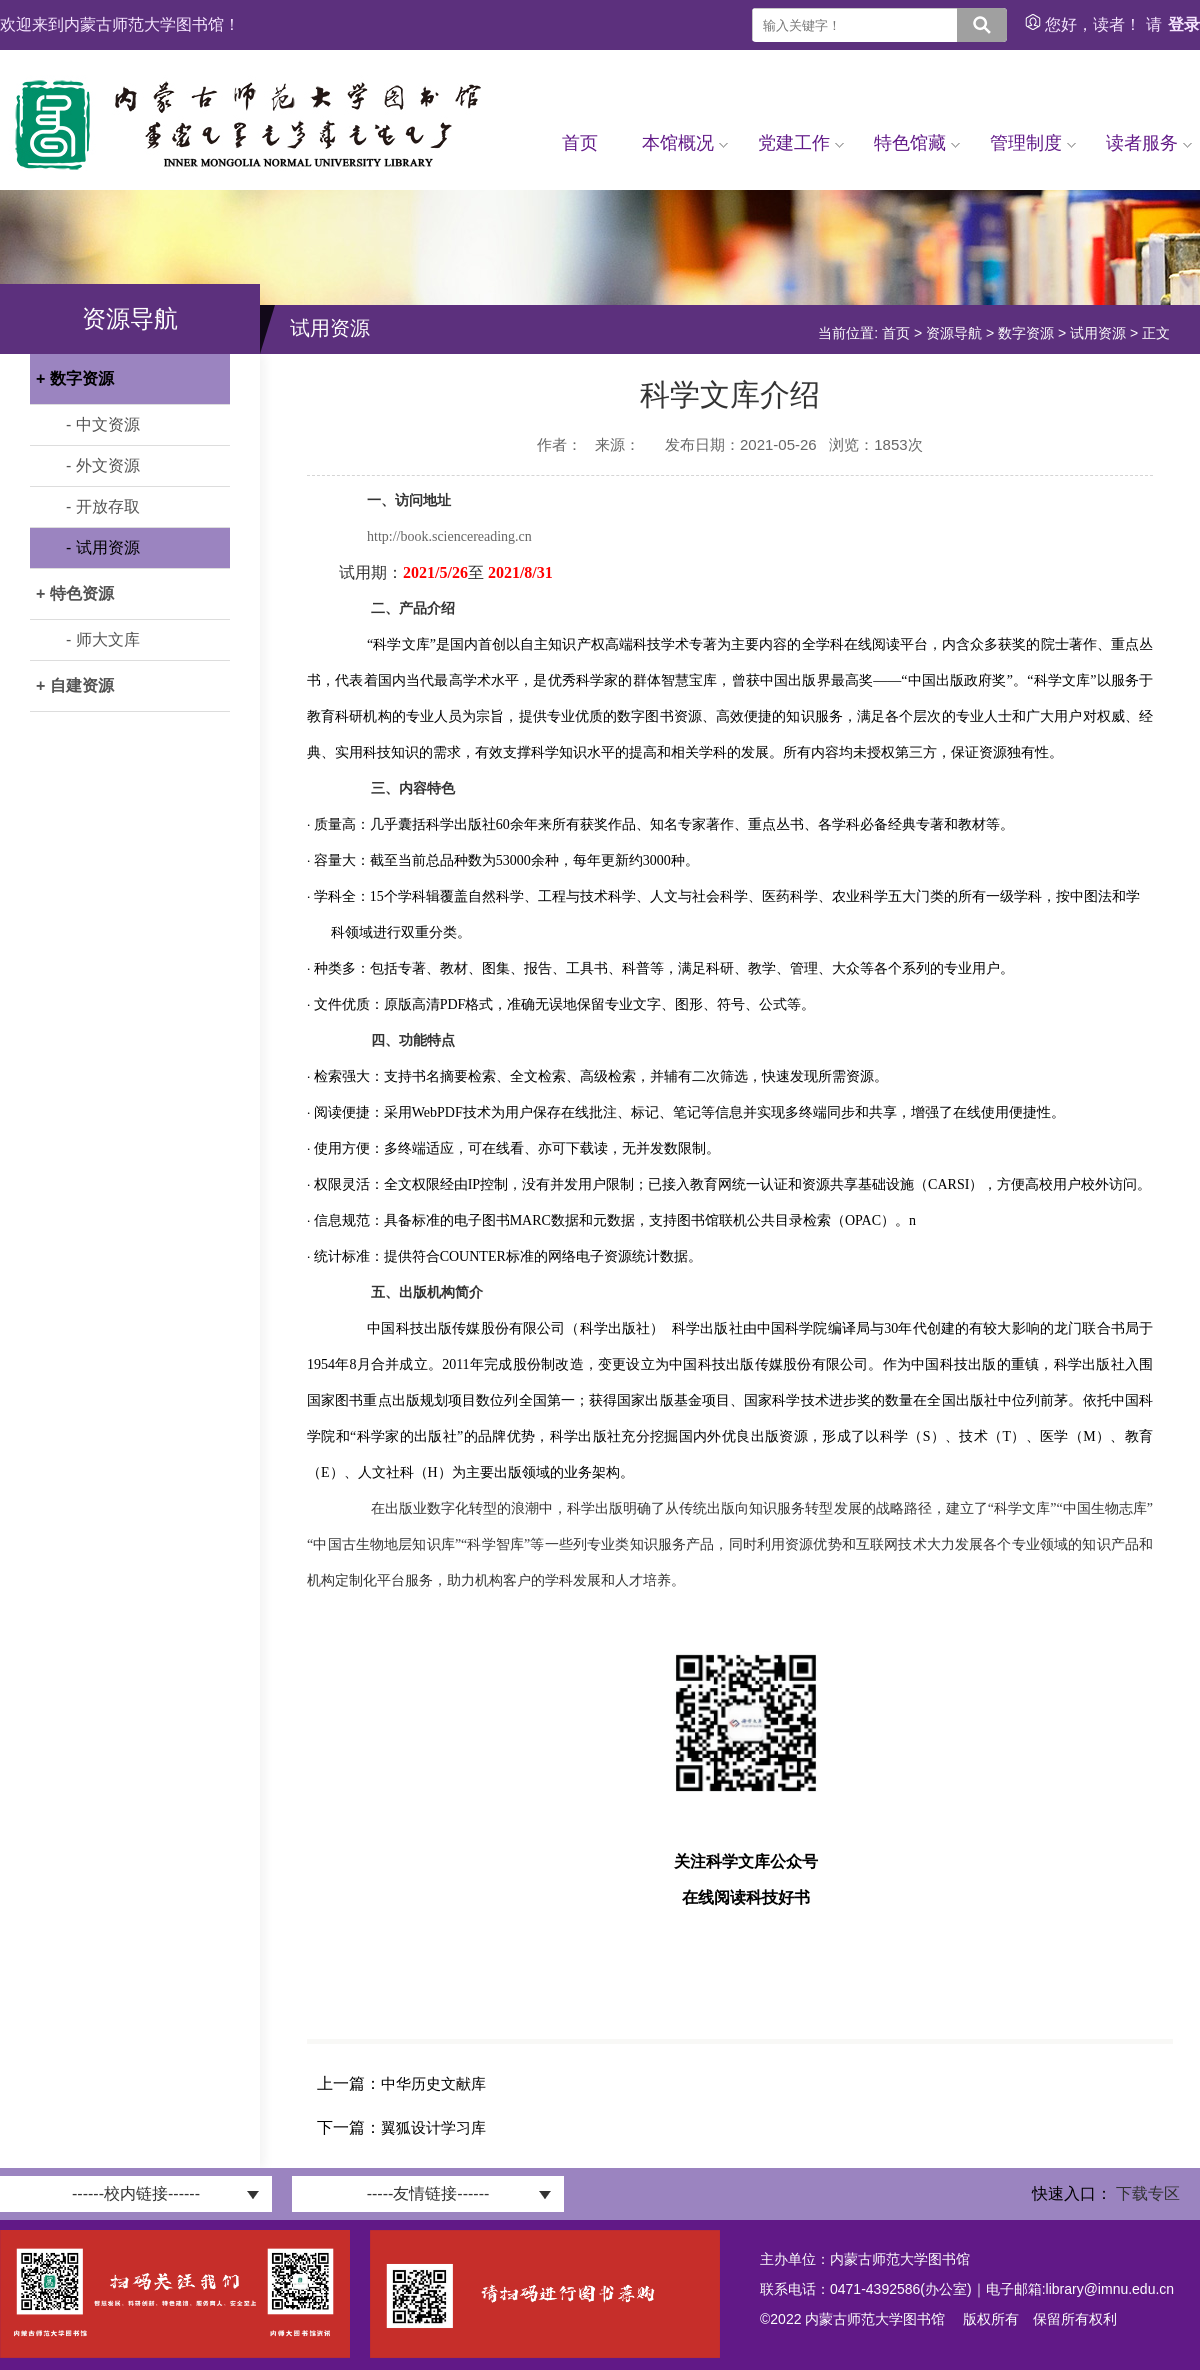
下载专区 (1148, 2193)
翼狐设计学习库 (433, 2127)
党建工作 (801, 143)
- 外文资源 (103, 465)
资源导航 (954, 333)
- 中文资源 (103, 424)
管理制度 (1033, 143)
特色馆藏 (917, 143)
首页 (580, 143)
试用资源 (1098, 333)
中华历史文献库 (433, 2083)
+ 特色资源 (75, 593)
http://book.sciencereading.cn (449, 536)
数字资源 (1026, 333)
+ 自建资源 (75, 685)
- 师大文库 (103, 639)
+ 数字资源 (75, 378)
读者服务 (1149, 143)
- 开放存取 (103, 506)
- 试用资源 (103, 547)
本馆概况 (685, 143)
